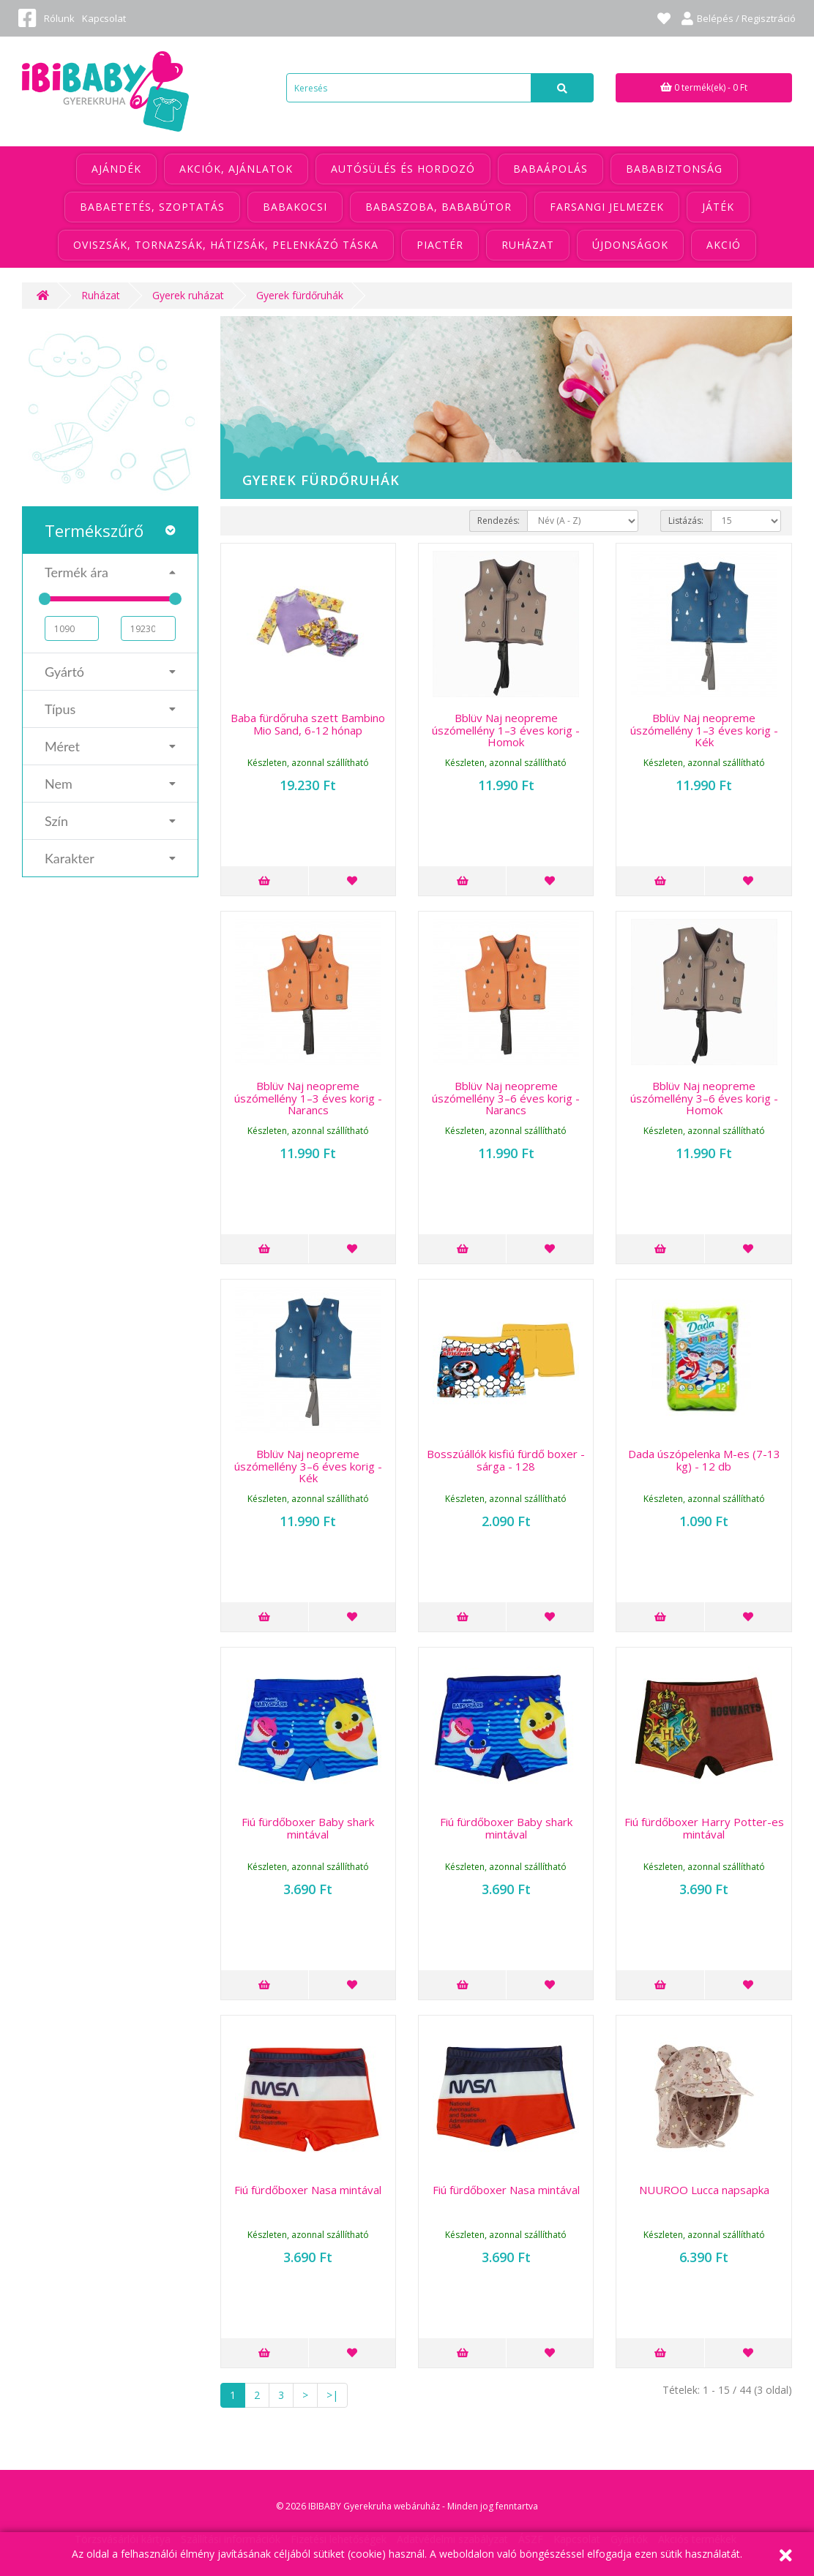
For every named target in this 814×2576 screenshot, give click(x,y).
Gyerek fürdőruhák (299, 295)
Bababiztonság (674, 169)
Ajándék (116, 169)
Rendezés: (498, 520)
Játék (718, 207)
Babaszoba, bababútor (438, 207)
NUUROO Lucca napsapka (704, 2189)
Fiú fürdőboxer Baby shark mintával (308, 1827)
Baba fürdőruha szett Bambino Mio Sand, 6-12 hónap (308, 723)
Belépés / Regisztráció (739, 18)
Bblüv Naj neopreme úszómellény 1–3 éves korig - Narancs (308, 1097)
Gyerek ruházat (188, 295)
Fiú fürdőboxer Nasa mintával (307, 2189)
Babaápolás (550, 169)
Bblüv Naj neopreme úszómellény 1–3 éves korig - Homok (506, 729)
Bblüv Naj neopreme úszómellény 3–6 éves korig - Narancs (506, 1097)
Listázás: (685, 520)
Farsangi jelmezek (607, 207)
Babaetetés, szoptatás (152, 207)
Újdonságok (630, 245)
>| (332, 2395)
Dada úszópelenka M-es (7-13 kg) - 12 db (704, 1459)
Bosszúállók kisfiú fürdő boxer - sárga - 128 (506, 1459)
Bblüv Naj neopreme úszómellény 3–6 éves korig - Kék (308, 1465)
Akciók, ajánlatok (236, 169)
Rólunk (59, 18)
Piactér (440, 245)
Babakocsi (295, 207)
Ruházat (527, 245)
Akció (723, 245)
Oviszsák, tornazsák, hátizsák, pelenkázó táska (225, 245)
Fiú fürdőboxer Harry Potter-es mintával (704, 1827)
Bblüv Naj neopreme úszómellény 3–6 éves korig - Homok (704, 1097)
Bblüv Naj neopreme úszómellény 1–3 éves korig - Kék (704, 729)
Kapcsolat (104, 18)
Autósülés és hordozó (403, 169)
